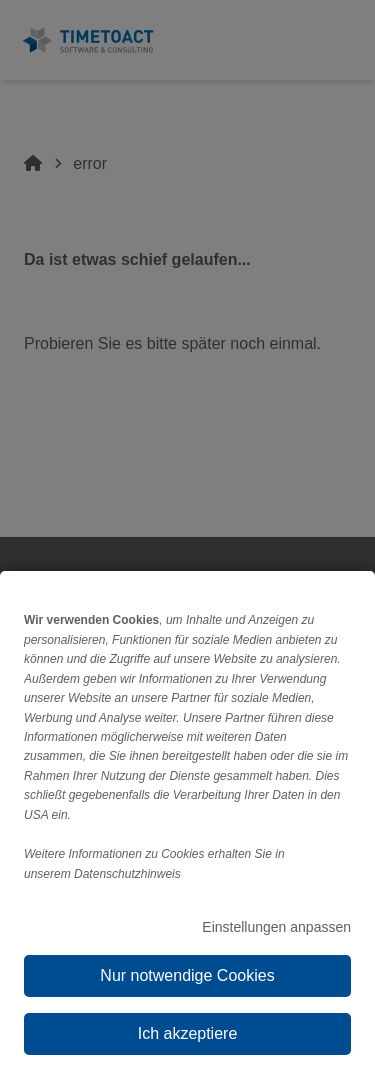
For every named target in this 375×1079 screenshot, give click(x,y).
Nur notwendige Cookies (187, 975)
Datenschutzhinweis (127, 874)
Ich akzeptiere (188, 1033)
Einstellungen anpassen (276, 927)
